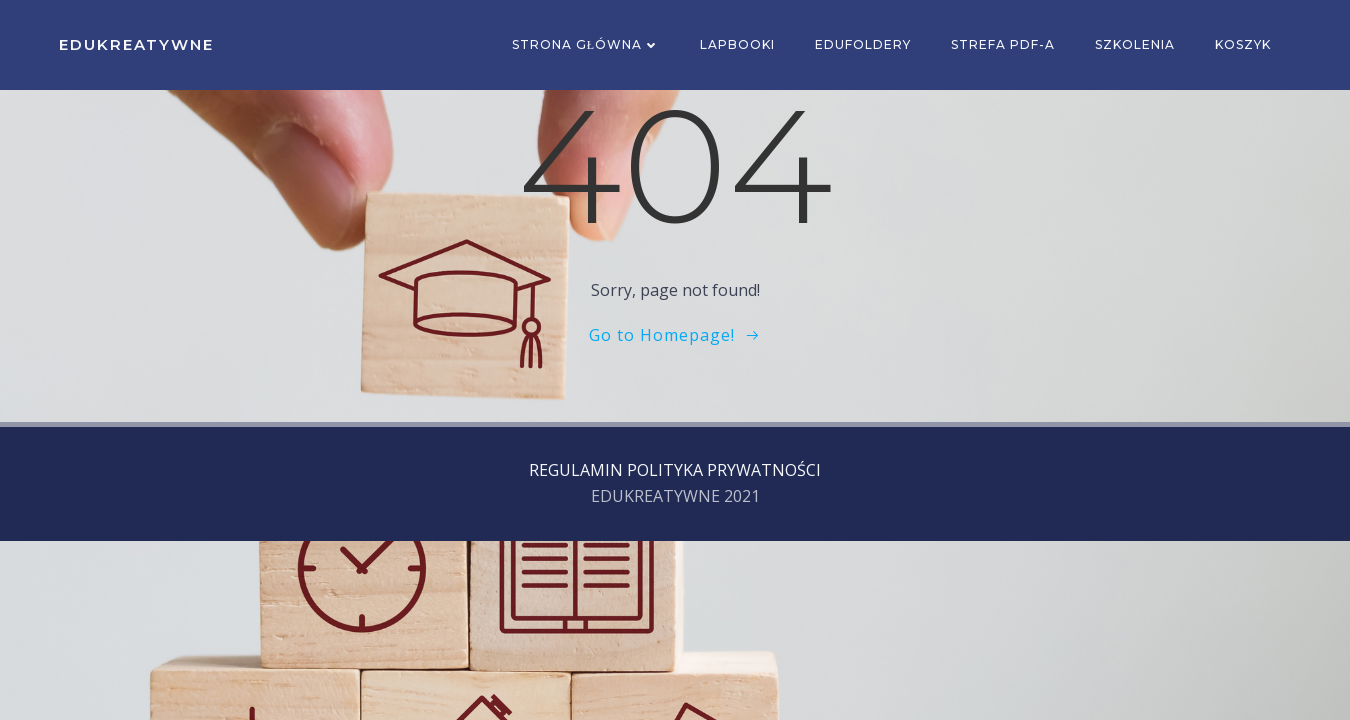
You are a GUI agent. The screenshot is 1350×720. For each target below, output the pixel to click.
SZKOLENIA (1135, 44)
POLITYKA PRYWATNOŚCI (724, 470)
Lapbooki (737, 44)
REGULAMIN (576, 470)
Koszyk (1243, 44)
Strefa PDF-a (1003, 44)
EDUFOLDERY (863, 44)
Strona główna (586, 44)
